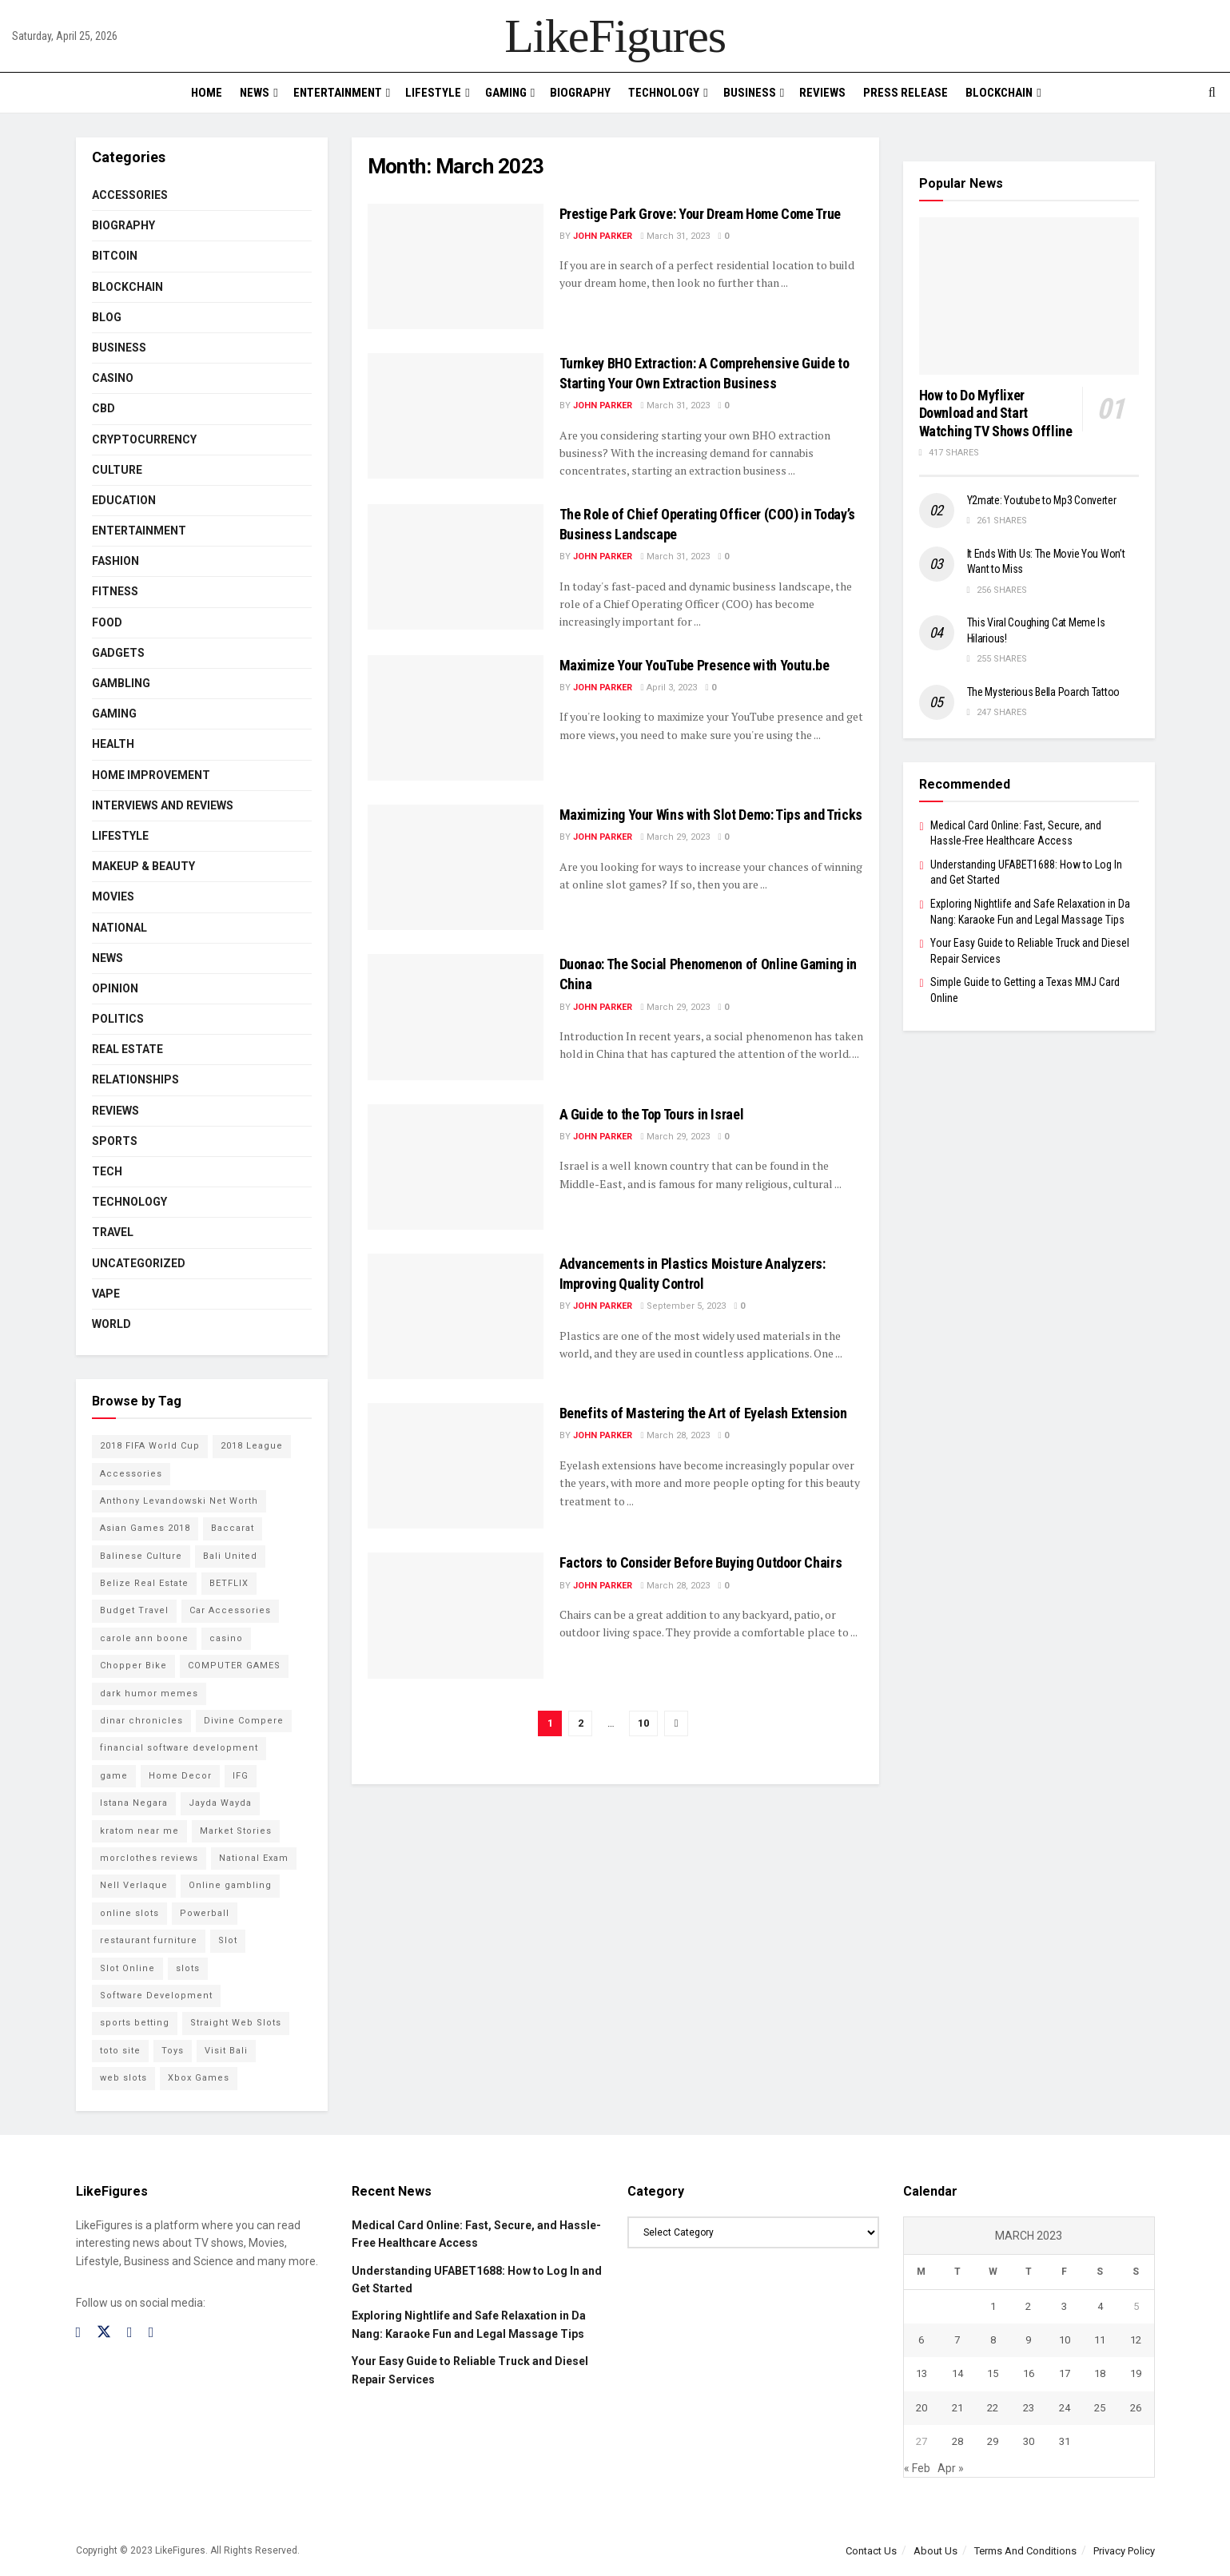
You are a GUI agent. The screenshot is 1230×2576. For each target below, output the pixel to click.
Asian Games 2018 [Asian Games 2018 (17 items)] (145, 1528)
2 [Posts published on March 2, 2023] (1028, 2306)
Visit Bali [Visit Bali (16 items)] (226, 2050)
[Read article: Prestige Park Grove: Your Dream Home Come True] (455, 266)
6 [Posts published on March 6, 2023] (921, 2340)
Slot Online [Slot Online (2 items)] (127, 1968)
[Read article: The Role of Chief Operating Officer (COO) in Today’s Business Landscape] (455, 567)
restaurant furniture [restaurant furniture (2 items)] (148, 1940)
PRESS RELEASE (905, 92)
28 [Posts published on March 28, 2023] (957, 2441)
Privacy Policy (1124, 2551)
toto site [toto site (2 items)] (120, 2050)
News (254, 92)
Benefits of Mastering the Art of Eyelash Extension (703, 1413)
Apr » (950, 2468)
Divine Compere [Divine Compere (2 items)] (244, 1720)
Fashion (115, 561)
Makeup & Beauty (143, 866)
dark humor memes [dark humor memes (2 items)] (149, 1693)
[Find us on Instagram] (130, 2333)
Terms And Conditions (1025, 2551)
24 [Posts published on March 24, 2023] (1064, 2408)
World (111, 1324)
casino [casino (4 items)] (226, 1638)
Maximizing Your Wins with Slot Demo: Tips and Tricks (710, 814)
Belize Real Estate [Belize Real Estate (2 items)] (144, 1583)
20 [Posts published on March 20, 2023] (921, 2408)
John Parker (602, 236)
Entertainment (337, 92)
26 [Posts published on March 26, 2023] (1135, 2408)
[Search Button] (1212, 93)
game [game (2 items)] (114, 1776)
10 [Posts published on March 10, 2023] (1064, 2340)
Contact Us (871, 2551)
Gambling (121, 683)
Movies (113, 896)
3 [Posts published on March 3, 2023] (1064, 2306)
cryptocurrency (144, 439)
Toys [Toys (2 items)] (172, 2050)
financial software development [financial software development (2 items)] (179, 1748)
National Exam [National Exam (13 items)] (254, 1858)
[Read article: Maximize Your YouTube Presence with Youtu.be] (455, 718)
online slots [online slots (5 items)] (129, 1913)
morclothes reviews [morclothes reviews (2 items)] (149, 1858)
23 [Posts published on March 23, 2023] (1028, 2408)
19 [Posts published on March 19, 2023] (1135, 2373)
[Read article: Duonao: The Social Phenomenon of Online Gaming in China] (455, 1016)
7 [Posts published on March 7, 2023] (957, 2340)
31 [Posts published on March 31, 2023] (1064, 2441)
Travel (112, 1232)
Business (749, 92)
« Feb (917, 2468)
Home (206, 92)
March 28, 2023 (675, 1435)
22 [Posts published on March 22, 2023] (992, 2408)
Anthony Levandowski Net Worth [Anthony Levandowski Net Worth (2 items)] (179, 1501)
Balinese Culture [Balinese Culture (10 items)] (141, 1556)
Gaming (506, 92)
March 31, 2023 (675, 236)
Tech (107, 1171)
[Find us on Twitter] (104, 2332)
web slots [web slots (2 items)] (123, 2078)
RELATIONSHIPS (135, 1079)
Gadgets (118, 652)
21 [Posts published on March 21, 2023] (957, 2408)
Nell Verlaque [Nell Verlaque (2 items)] (134, 1885)
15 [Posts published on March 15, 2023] (992, 2373)
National (119, 927)
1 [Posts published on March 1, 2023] (993, 2306)
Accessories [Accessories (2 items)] (131, 1474)
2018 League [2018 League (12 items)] (252, 1446)
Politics (118, 1018)
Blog (106, 317)
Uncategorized (138, 1263)
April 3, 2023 (669, 687)
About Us (935, 2551)
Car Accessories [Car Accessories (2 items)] (230, 1610)
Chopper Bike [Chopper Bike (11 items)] (133, 1665)
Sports (114, 1141)
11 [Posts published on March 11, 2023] (1099, 2340)
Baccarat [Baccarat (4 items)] (232, 1528)
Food (107, 622)
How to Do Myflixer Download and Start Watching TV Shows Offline (996, 413)
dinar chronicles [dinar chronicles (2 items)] (141, 1720)
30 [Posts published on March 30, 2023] (1028, 2441)
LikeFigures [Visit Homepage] (615, 36)
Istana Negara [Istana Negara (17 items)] (134, 1803)
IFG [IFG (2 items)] (241, 1776)
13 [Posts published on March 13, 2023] (921, 2373)
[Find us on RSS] (151, 2333)
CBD (103, 408)
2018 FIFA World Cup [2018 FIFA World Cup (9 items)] (150, 1446)
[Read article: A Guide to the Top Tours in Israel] (455, 1167)
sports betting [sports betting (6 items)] (134, 2022)
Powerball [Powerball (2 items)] (204, 1913)
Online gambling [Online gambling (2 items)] (230, 1885)
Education (124, 500)
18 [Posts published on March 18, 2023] (1099, 2373)
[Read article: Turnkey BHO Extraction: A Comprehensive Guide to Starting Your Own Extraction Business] (455, 416)
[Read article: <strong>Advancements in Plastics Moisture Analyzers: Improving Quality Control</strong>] (455, 1316)
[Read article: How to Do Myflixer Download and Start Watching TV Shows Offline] (1029, 296)
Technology (663, 92)
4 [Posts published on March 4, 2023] (1100, 2306)
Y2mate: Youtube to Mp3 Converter (1042, 500)
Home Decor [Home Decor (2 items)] (180, 1776)
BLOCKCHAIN (999, 92)
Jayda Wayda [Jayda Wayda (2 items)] (220, 1803)
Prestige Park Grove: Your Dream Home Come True (700, 213)
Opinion (115, 988)
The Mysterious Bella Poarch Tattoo (1043, 692)
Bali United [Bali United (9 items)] (230, 1556)
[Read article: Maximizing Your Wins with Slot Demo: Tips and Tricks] (455, 867)
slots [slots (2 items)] (188, 1968)
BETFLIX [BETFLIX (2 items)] (229, 1583)
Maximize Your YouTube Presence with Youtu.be (694, 665)
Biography (580, 92)
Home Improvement (151, 775)
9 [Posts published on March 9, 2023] (1028, 2340)
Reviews (822, 92)
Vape (106, 1293)
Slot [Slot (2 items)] (227, 1940)
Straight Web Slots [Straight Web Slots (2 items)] (235, 2022)
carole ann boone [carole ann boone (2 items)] (144, 1638)
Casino (112, 378)
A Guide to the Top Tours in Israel (651, 1114)
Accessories (130, 195)
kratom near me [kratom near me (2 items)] (139, 1831)
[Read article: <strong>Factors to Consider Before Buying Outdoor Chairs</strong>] (455, 1615)
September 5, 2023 (683, 1306)
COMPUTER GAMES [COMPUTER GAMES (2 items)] (234, 1665)
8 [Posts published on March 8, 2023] (993, 2340)
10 (643, 1723)
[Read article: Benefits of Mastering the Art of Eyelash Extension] (455, 1466)
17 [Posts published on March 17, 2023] (1064, 2373)
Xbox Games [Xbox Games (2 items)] (198, 2078)
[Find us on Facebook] (79, 2333)
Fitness (115, 591)
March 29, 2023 (675, 837)
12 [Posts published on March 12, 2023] (1135, 2340)
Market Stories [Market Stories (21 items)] (236, 1831)
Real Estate (127, 1049)
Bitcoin (114, 255)
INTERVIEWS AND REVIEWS (162, 805)
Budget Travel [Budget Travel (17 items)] (134, 1610)
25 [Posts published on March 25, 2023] (1099, 2408)
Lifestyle (433, 92)
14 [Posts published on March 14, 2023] (957, 2373)
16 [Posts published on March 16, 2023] (1028, 2373)
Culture (117, 469)
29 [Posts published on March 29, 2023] (992, 2441)
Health (113, 743)
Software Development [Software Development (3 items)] (156, 1995)
